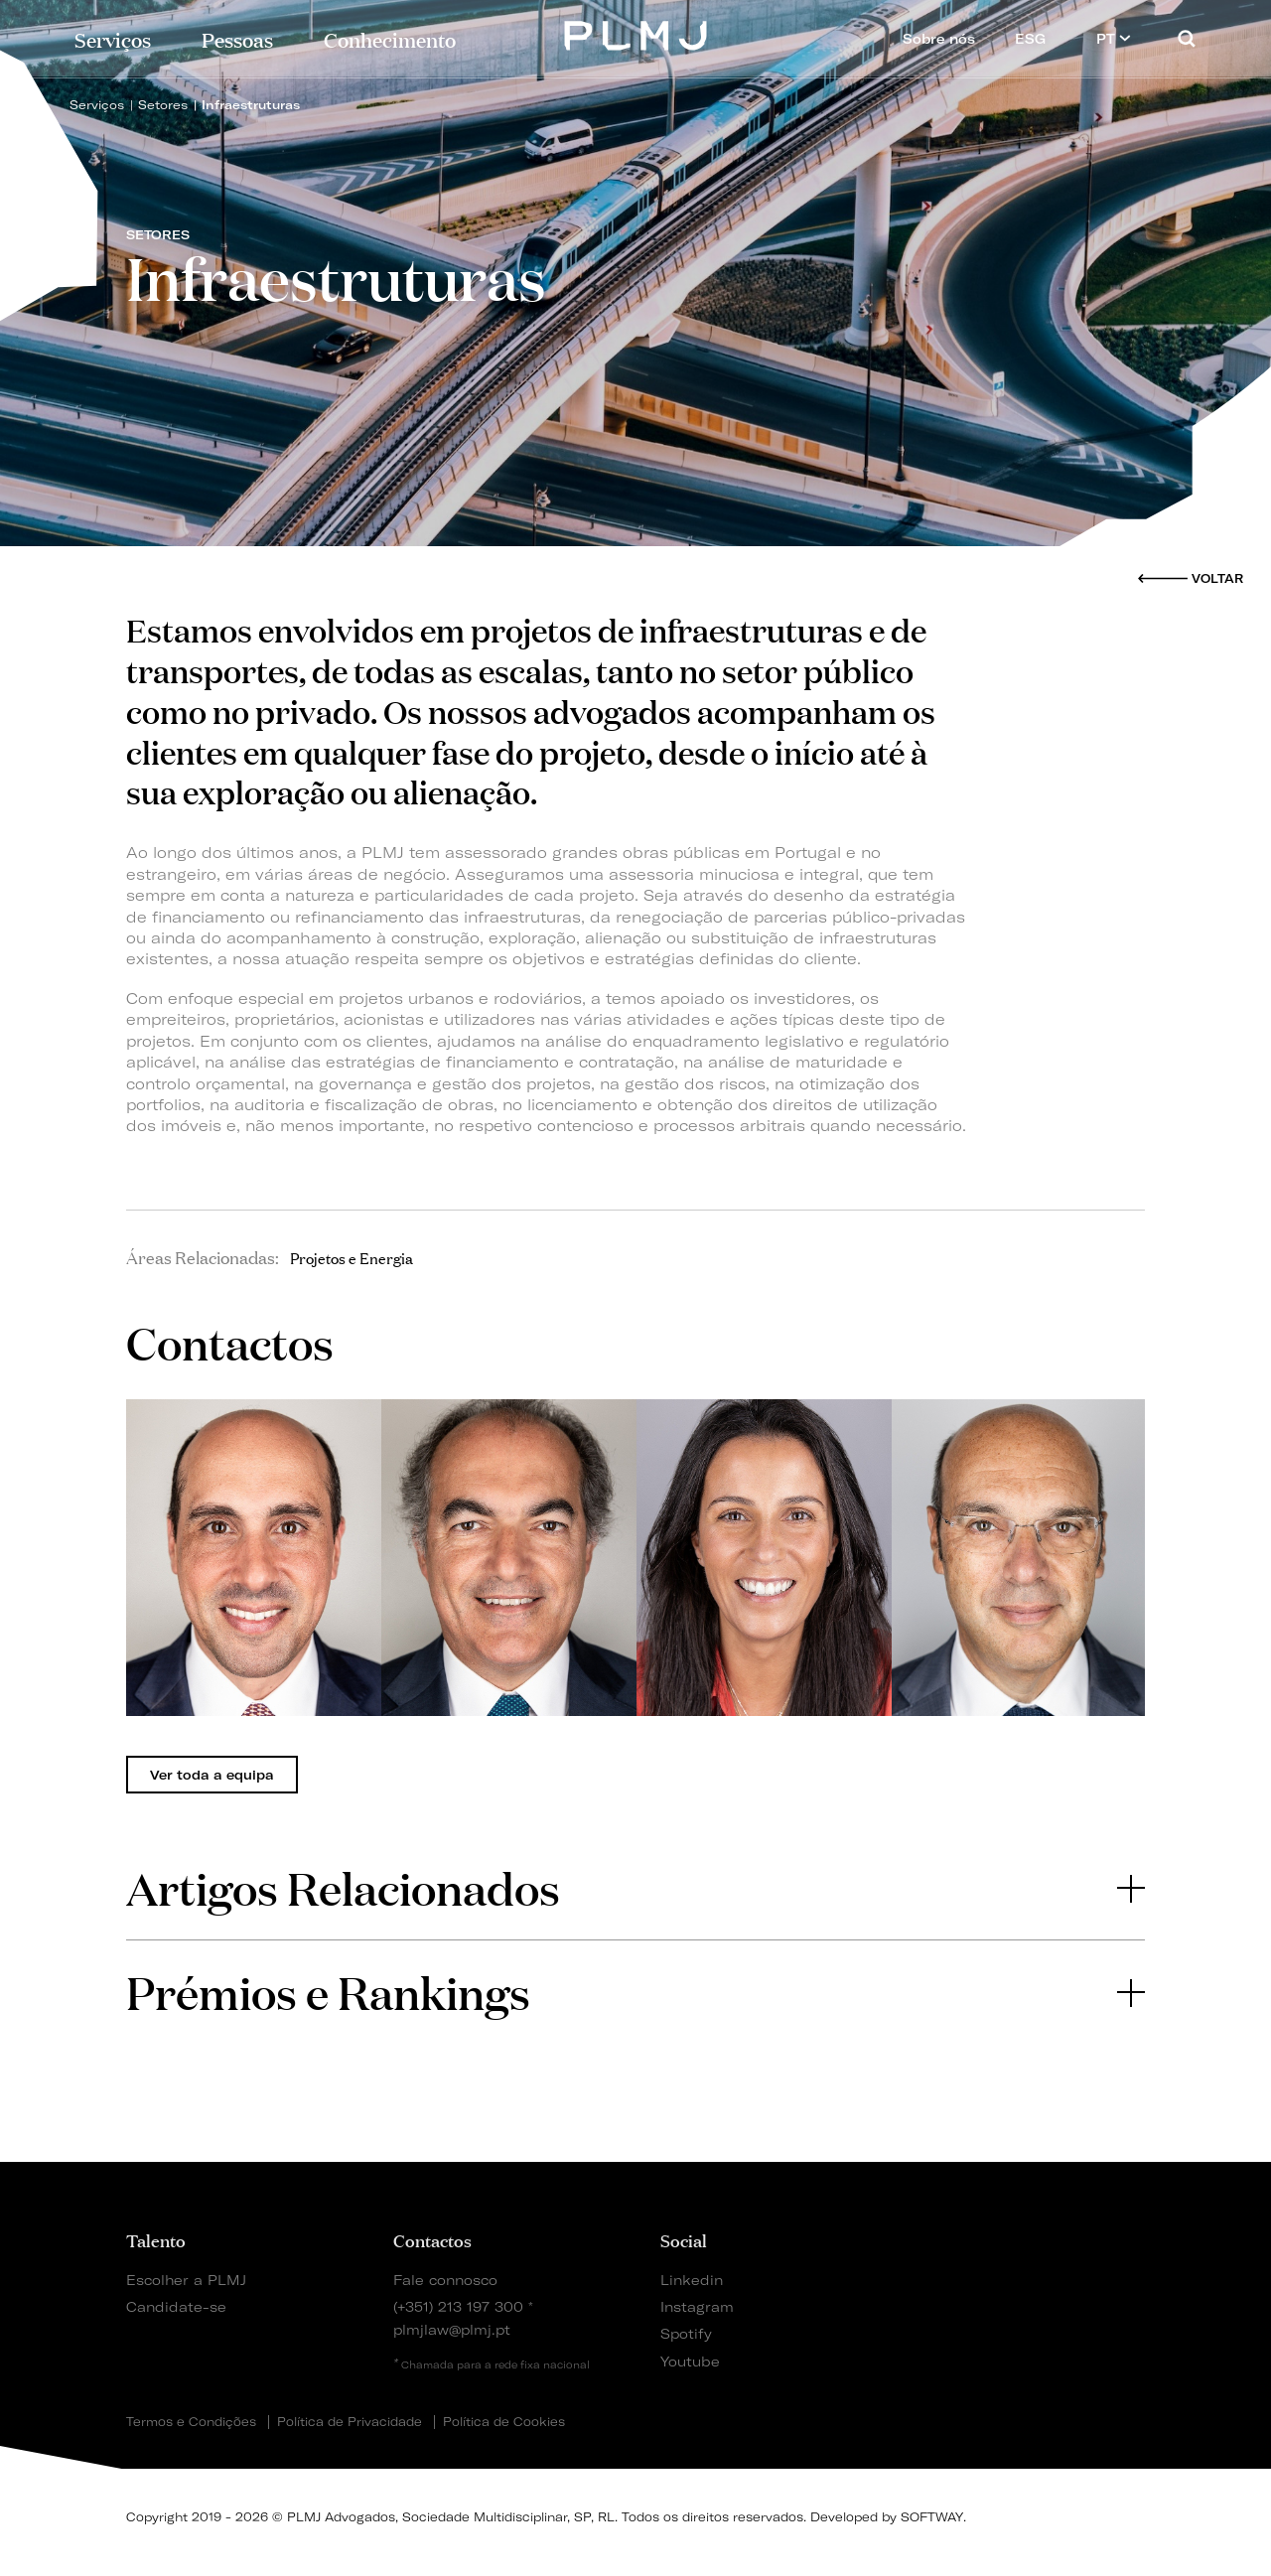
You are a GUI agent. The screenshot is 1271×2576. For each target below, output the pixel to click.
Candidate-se (176, 2306)
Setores (163, 104)
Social (683, 2239)
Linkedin (691, 2279)
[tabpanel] (253, 1557)
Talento (156, 2239)
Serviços (112, 38)
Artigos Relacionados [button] (635, 1887)
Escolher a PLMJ (186, 2279)
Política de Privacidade (349, 2422)
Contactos (432, 2239)
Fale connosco (445, 2279)
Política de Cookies (504, 2422)
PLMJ (636, 33)
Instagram (697, 2306)
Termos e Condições (191, 2422)
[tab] (635, 1887)
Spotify (686, 2333)
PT (1113, 38)
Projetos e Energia (351, 1257)
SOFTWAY (932, 2516)
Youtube (690, 2361)
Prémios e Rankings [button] (635, 1991)
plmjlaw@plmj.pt (451, 2329)
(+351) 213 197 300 (458, 2306)
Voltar (1217, 578)
